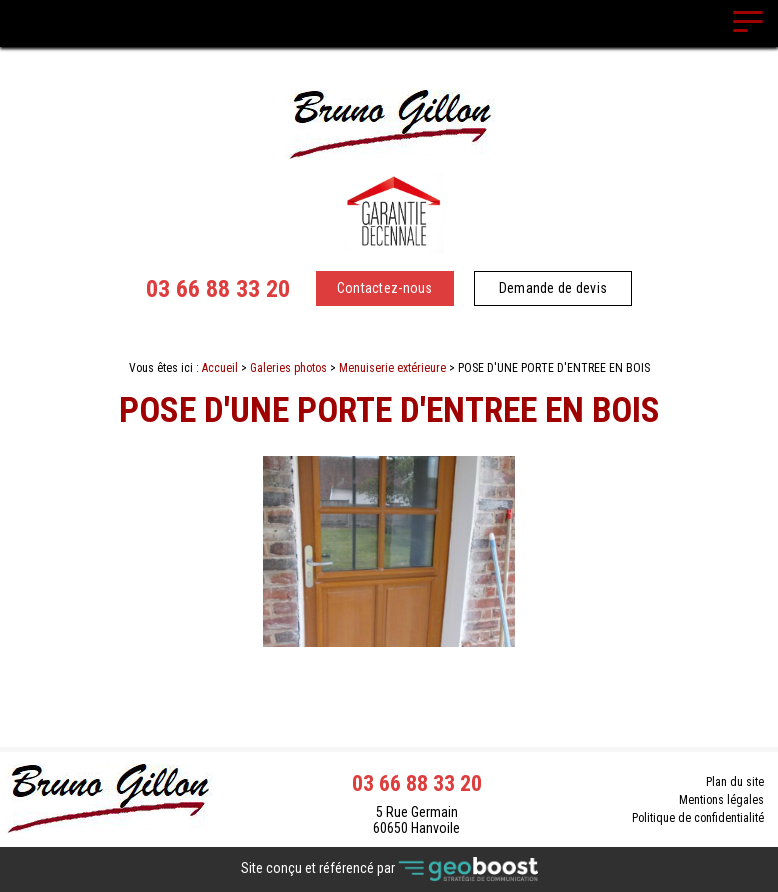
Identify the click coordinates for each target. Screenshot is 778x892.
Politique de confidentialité (698, 818)
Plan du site (735, 782)
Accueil (220, 368)
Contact (389, 664)
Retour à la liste (389, 699)
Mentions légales (721, 800)
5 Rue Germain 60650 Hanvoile (416, 820)
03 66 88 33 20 (218, 289)
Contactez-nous (385, 288)
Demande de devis (553, 288)
